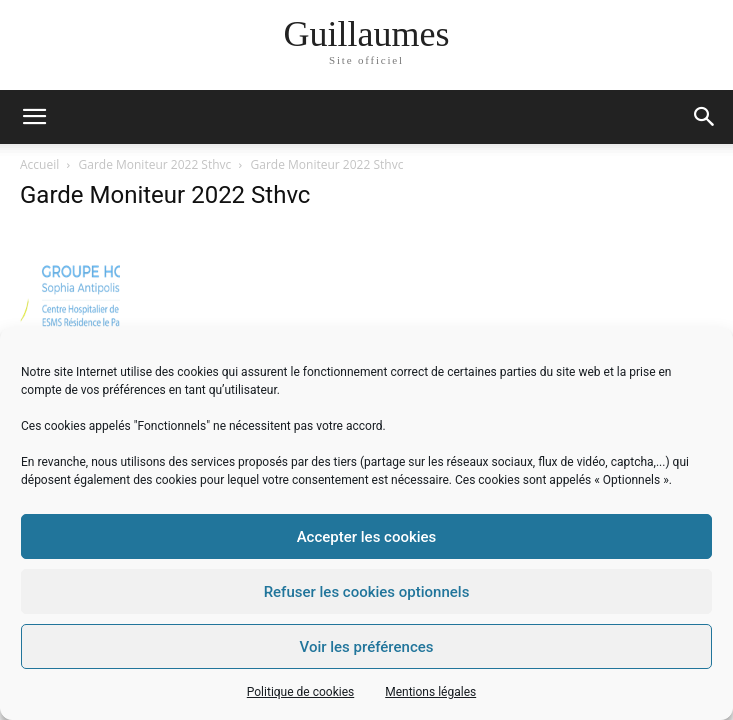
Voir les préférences (367, 647)
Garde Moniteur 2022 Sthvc (155, 164)
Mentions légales (430, 692)
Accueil (39, 164)
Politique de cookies (300, 692)
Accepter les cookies (367, 537)
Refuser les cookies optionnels (367, 592)
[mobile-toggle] (34, 117)
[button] (705, 117)
